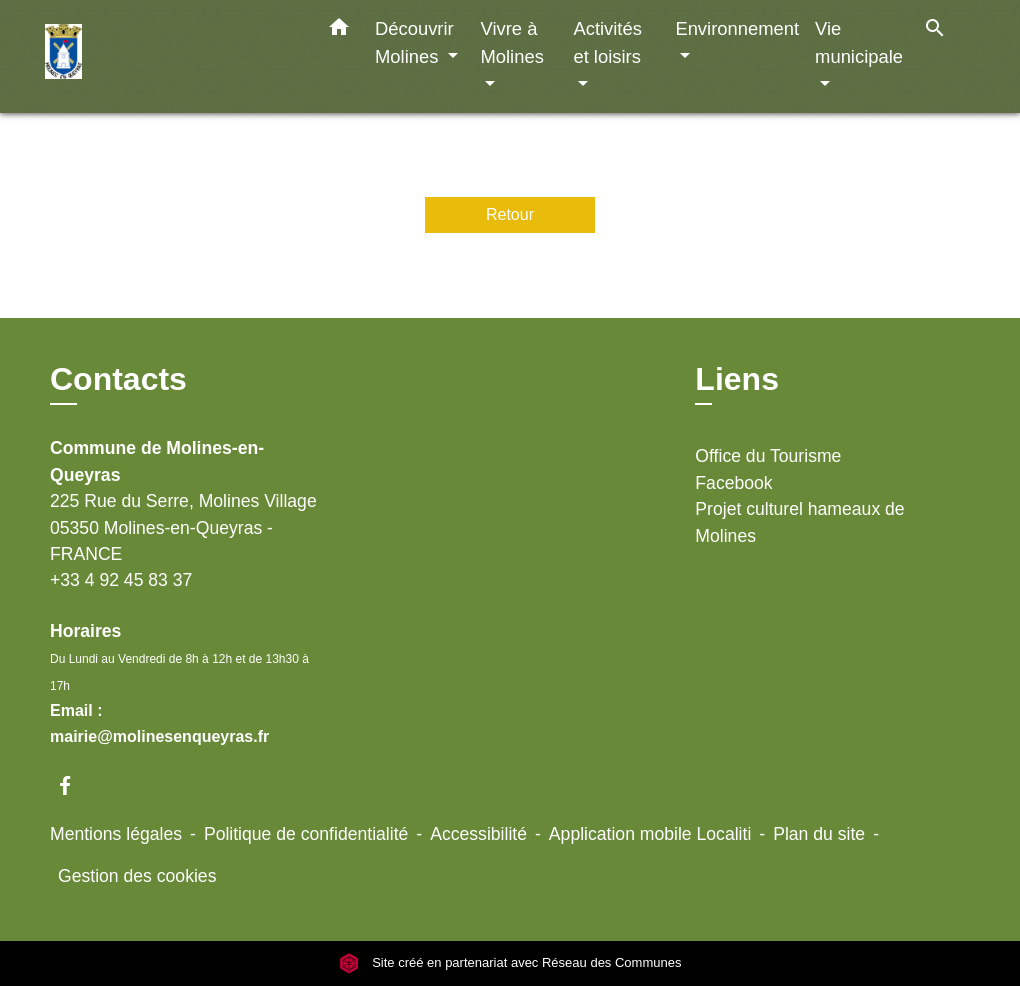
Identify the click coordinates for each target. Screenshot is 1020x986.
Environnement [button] (737, 28)
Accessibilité (478, 834)
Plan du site (819, 834)
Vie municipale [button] (859, 42)
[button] (339, 31)
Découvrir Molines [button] (414, 42)
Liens (737, 379)
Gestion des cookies (137, 876)
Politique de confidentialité (306, 834)
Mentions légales (116, 834)
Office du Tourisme (768, 456)
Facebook (733, 483)
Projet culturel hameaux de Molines (799, 522)
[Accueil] (170, 56)
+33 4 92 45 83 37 (121, 580)
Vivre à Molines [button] (511, 42)
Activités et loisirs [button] (607, 42)
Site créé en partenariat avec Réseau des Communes (510, 962)
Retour (510, 214)
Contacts (118, 379)
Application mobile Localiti (650, 834)
